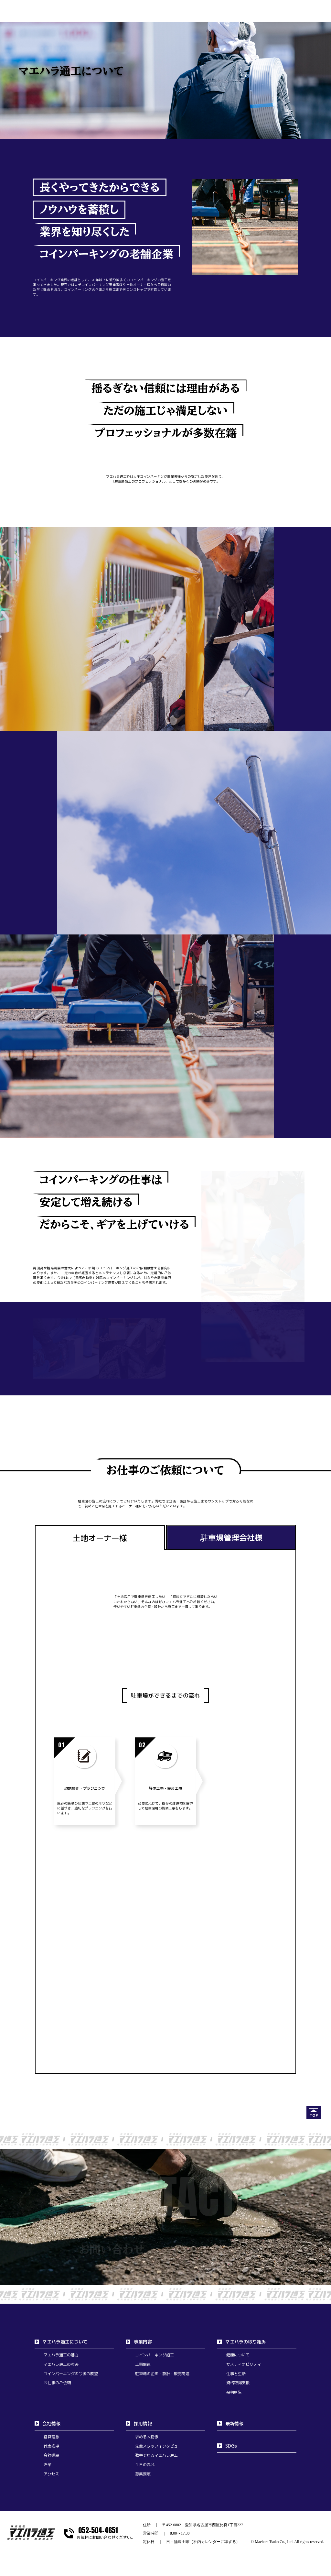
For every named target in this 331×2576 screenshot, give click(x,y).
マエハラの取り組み (245, 2342)
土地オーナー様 (100, 1538)
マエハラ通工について (65, 2342)
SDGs (231, 2446)
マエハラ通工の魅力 (61, 2355)
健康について (238, 2355)
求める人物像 (146, 2437)
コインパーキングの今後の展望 (71, 2373)
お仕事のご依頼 (57, 2382)
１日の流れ (145, 2464)
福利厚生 (234, 2392)
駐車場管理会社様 (231, 1537)
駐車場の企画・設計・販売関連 (162, 2373)
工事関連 (143, 2364)
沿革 (47, 2464)
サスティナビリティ (243, 2364)
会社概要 (51, 2455)
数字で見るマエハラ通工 (156, 2455)
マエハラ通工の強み (61, 2364)
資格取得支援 (238, 2382)
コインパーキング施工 (154, 2355)
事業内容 (143, 2342)
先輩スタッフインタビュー (158, 2446)
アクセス (51, 2474)
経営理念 (51, 2437)
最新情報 (234, 2423)
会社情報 (51, 2423)
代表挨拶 (51, 2446)
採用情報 (143, 2423)
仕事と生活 (236, 2373)
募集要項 (143, 2474)
